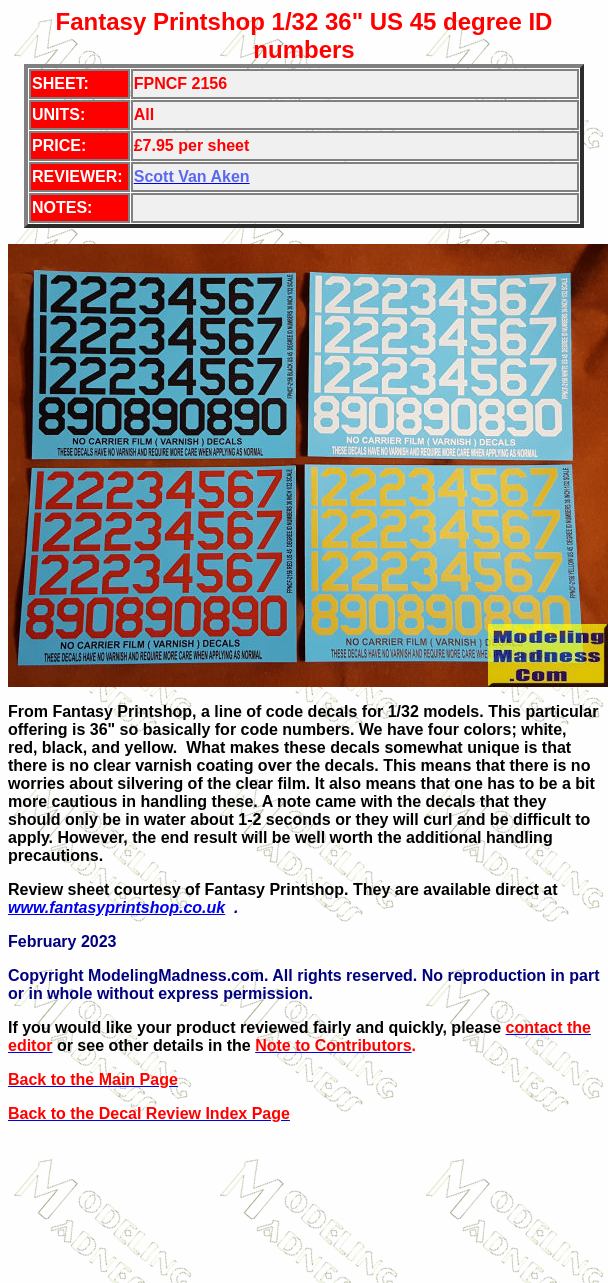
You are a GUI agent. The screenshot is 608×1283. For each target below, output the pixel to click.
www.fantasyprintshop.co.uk (116, 907)
